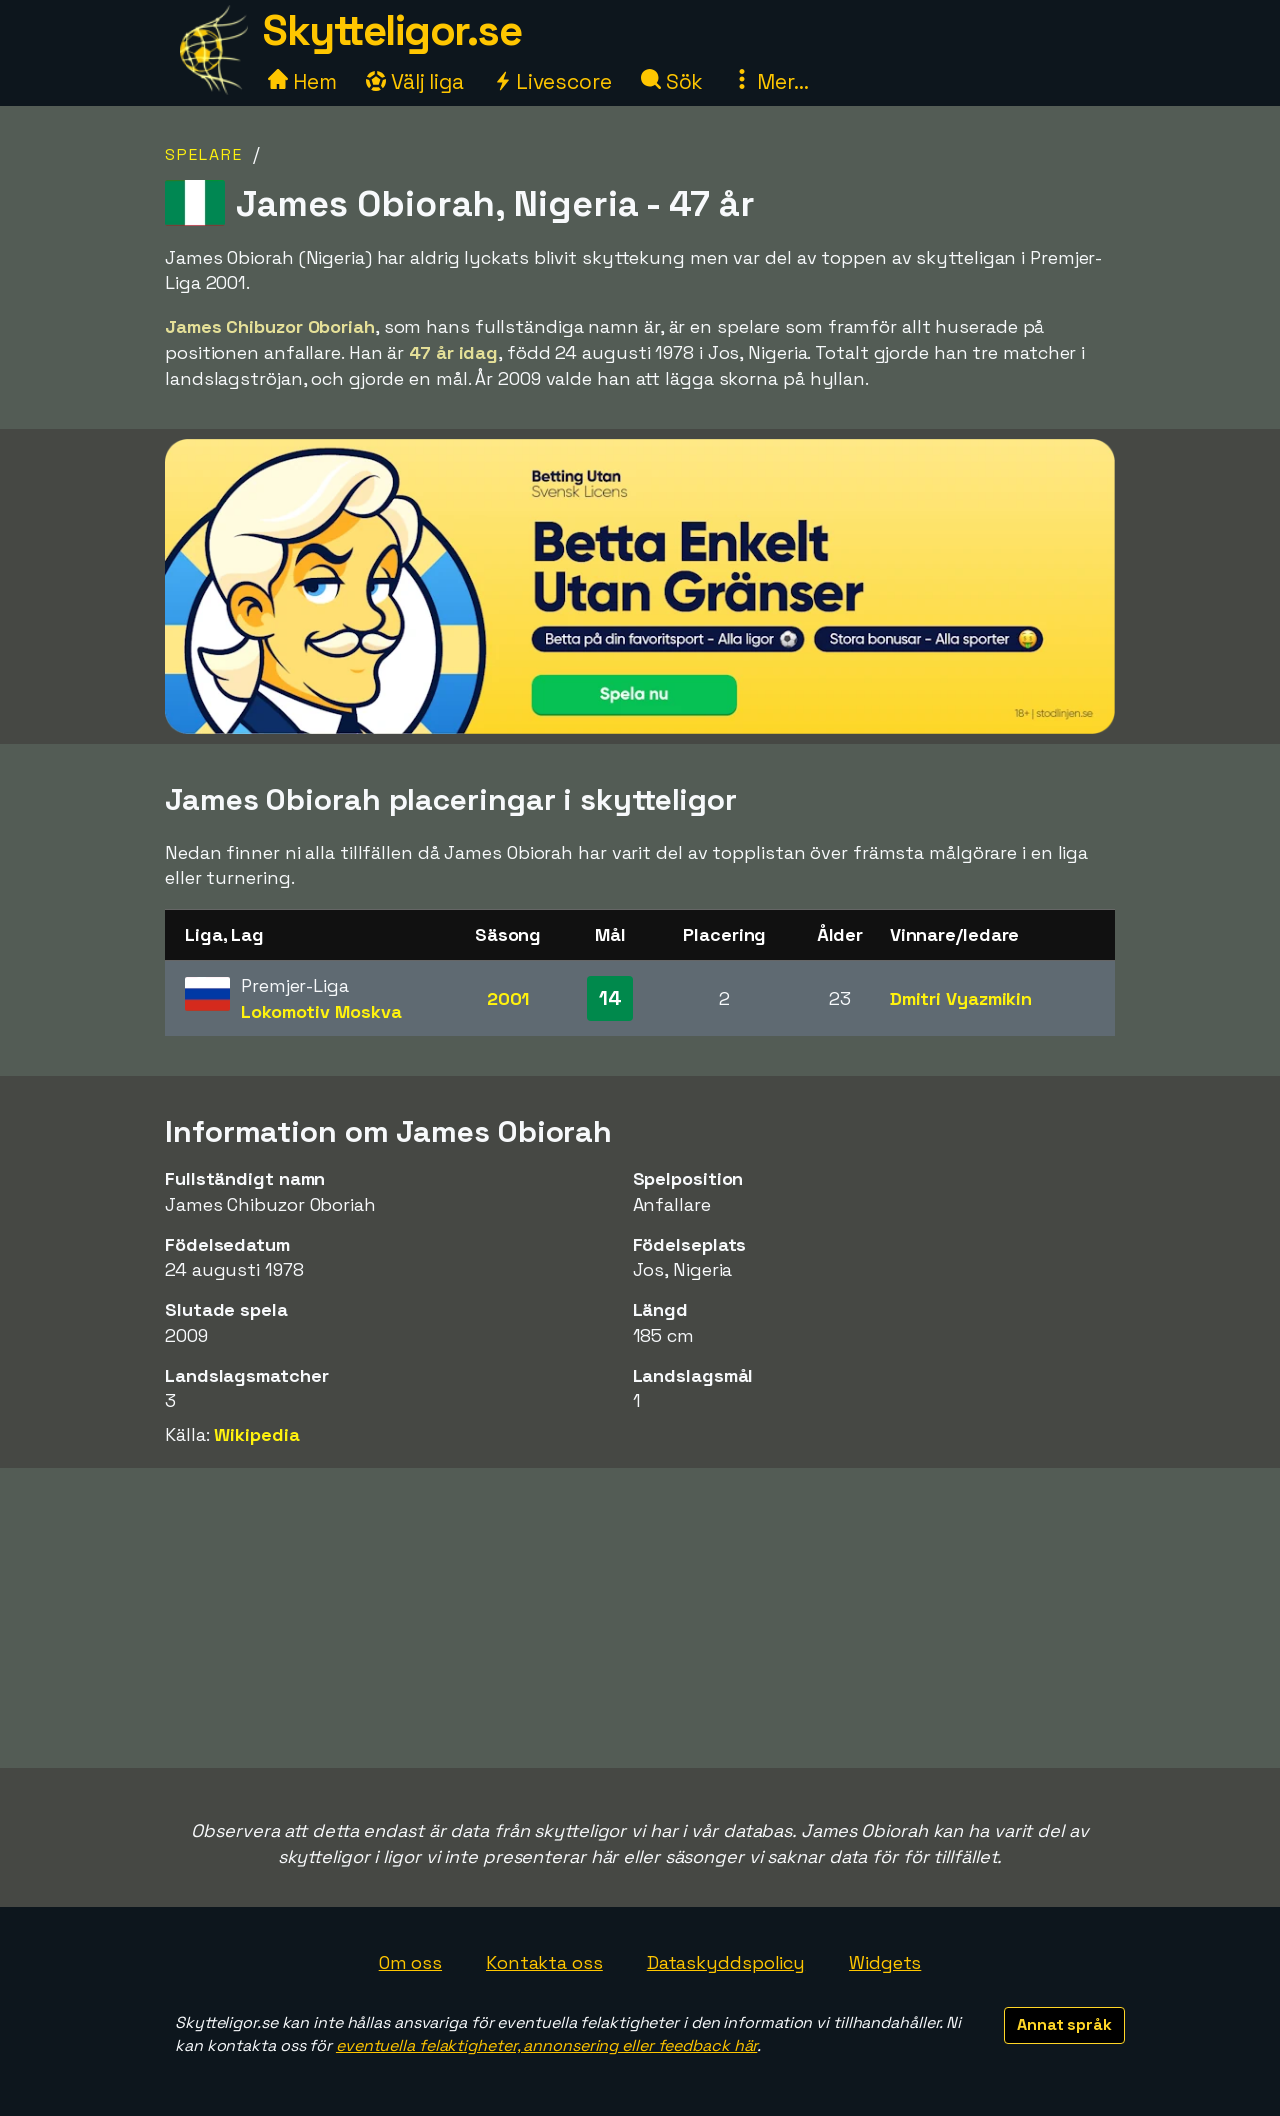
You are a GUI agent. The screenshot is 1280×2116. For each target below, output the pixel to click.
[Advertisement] (640, 1618)
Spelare (204, 154)
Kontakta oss (544, 1962)
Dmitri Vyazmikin (961, 998)
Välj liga (415, 81)
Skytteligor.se (392, 30)
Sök (672, 81)
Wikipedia (256, 1434)
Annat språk (1064, 2024)
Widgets (885, 1962)
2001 (508, 998)
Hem (302, 81)
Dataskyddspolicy (726, 1962)
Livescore (552, 81)
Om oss (410, 1962)
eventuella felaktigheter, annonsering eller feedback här (546, 2045)
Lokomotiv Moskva (321, 1011)
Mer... (770, 81)
